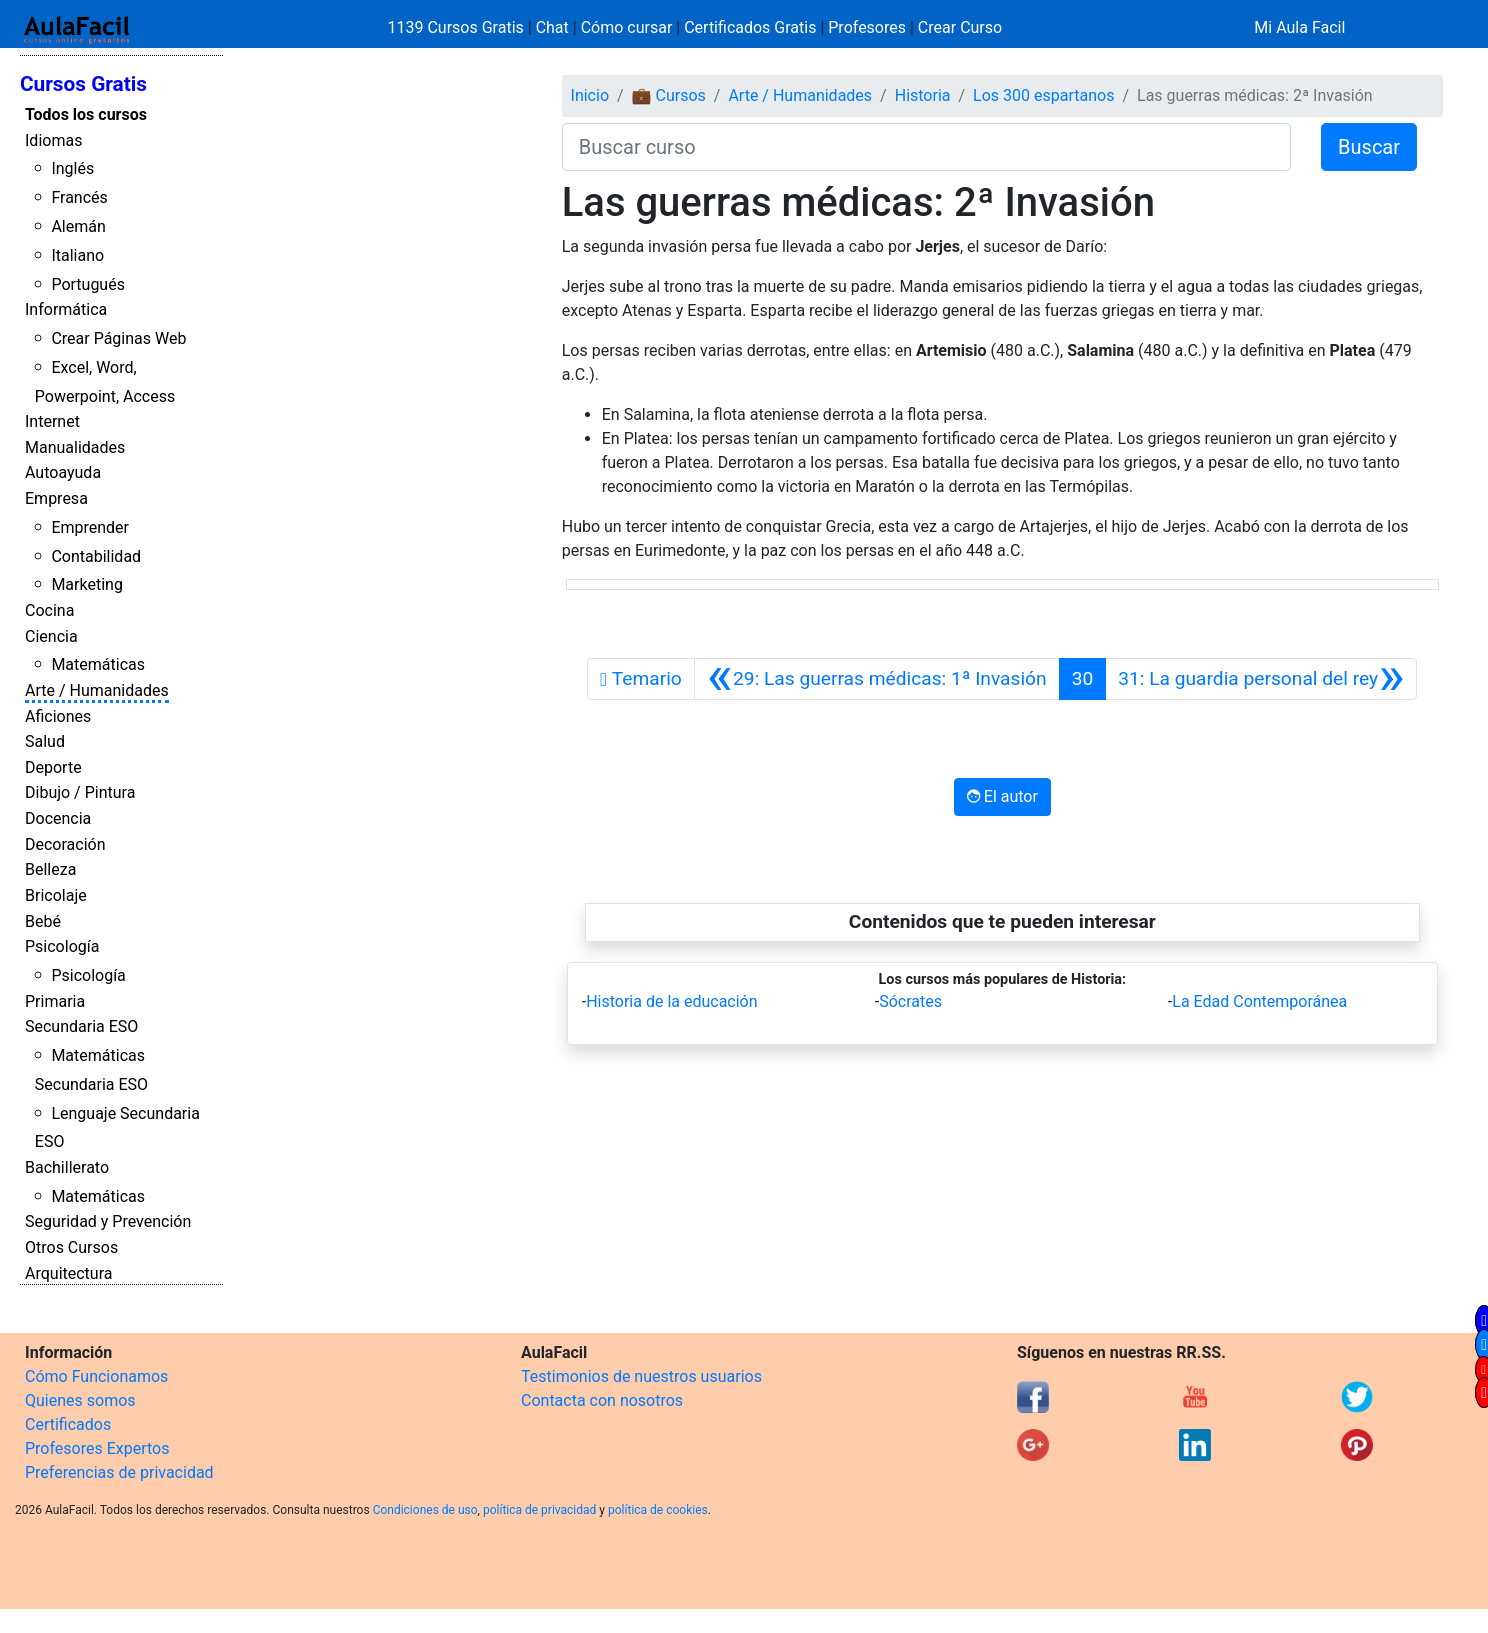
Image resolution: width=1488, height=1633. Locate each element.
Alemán (78, 226)
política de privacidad (539, 1510)
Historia (923, 95)
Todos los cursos (86, 114)
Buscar (1369, 147)
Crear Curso (960, 27)
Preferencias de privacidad (119, 1472)
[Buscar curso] (926, 147)
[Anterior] (877, 679)
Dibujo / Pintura (80, 792)
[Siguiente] (1261, 679)
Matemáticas (98, 664)
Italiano (77, 255)
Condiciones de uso (425, 1510)
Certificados (68, 1424)
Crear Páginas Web (118, 338)
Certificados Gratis (750, 27)
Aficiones (58, 716)
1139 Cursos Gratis (458, 27)
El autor (1002, 796)
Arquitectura (68, 1273)
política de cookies (658, 1510)
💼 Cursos (669, 95)
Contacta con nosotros (602, 1400)
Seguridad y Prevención (108, 1221)
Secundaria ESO (81, 1026)
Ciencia (51, 636)
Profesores (867, 27)
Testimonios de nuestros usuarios (641, 1376)
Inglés (72, 168)
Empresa (56, 498)
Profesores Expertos (97, 1448)
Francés (79, 197)
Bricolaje (56, 895)
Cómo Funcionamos (96, 1376)
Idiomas (53, 140)
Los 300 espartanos (1043, 95)
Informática (66, 309)
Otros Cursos (71, 1247)
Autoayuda (63, 472)
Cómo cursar (627, 27)
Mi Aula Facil (1299, 27)
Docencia (58, 818)
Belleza (50, 869)
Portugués (88, 284)
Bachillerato (67, 1167)
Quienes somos (80, 1400)
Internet (52, 421)
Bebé (43, 921)
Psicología (62, 946)
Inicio (590, 95)
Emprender (90, 527)
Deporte (53, 767)
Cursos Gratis (83, 84)
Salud (45, 741)
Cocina (49, 610)
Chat (552, 27)
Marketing (86, 584)
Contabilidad (96, 556)
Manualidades (75, 447)
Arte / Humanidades (97, 690)
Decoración (65, 844)
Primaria (55, 1001)
